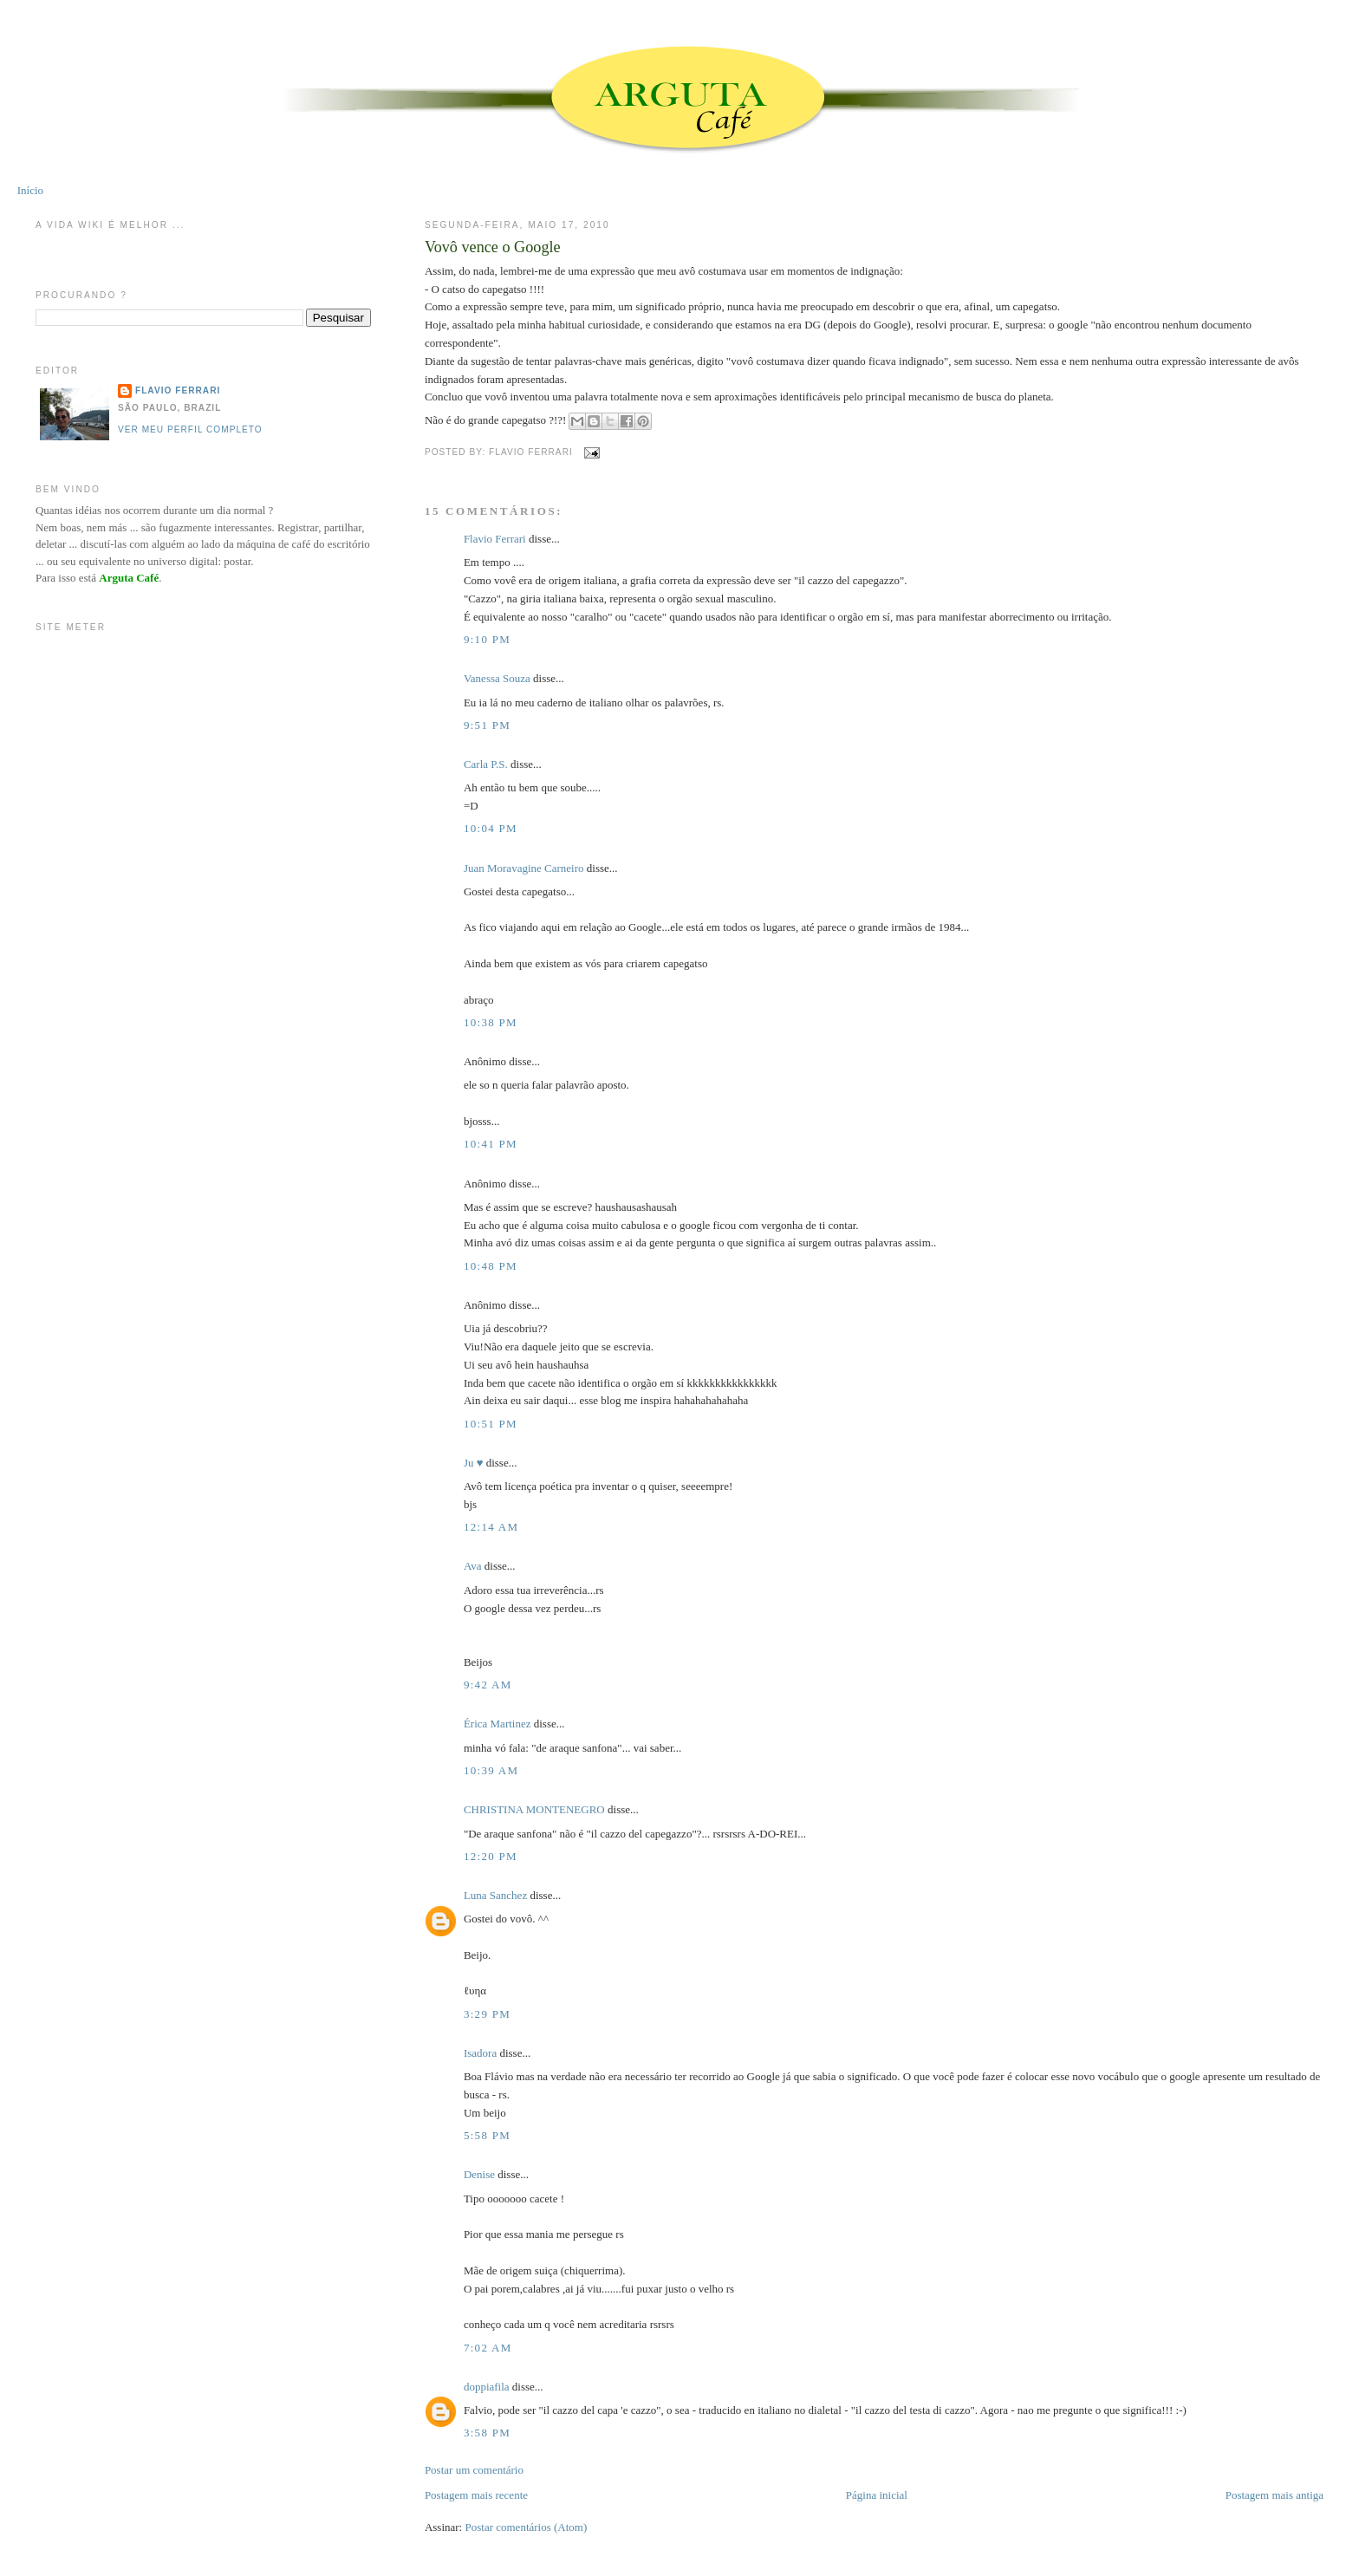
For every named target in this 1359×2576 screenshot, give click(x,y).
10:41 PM (490, 1143)
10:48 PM (490, 1265)
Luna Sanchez (495, 1895)
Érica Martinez (497, 1723)
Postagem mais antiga (1274, 2494)
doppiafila (487, 2386)
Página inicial (876, 2494)
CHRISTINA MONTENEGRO (534, 1809)
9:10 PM (487, 639)
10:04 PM (490, 828)
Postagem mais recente (476, 2494)
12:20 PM (490, 1856)
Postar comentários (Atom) (526, 2527)
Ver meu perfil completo (190, 429)
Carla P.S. (486, 764)
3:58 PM (487, 2432)
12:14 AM (491, 1526)
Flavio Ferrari (495, 538)
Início (30, 190)
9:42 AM (488, 1684)
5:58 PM (487, 2135)
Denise (479, 2174)
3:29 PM (487, 2013)
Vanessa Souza (498, 678)
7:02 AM (488, 2347)
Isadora (480, 2052)
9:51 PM (487, 725)
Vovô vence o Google (493, 247)
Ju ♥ (474, 1462)
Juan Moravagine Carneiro (524, 868)
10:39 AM (491, 1770)
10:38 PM (490, 1022)
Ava (473, 1565)
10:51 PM (490, 1423)
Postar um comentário (474, 2469)
